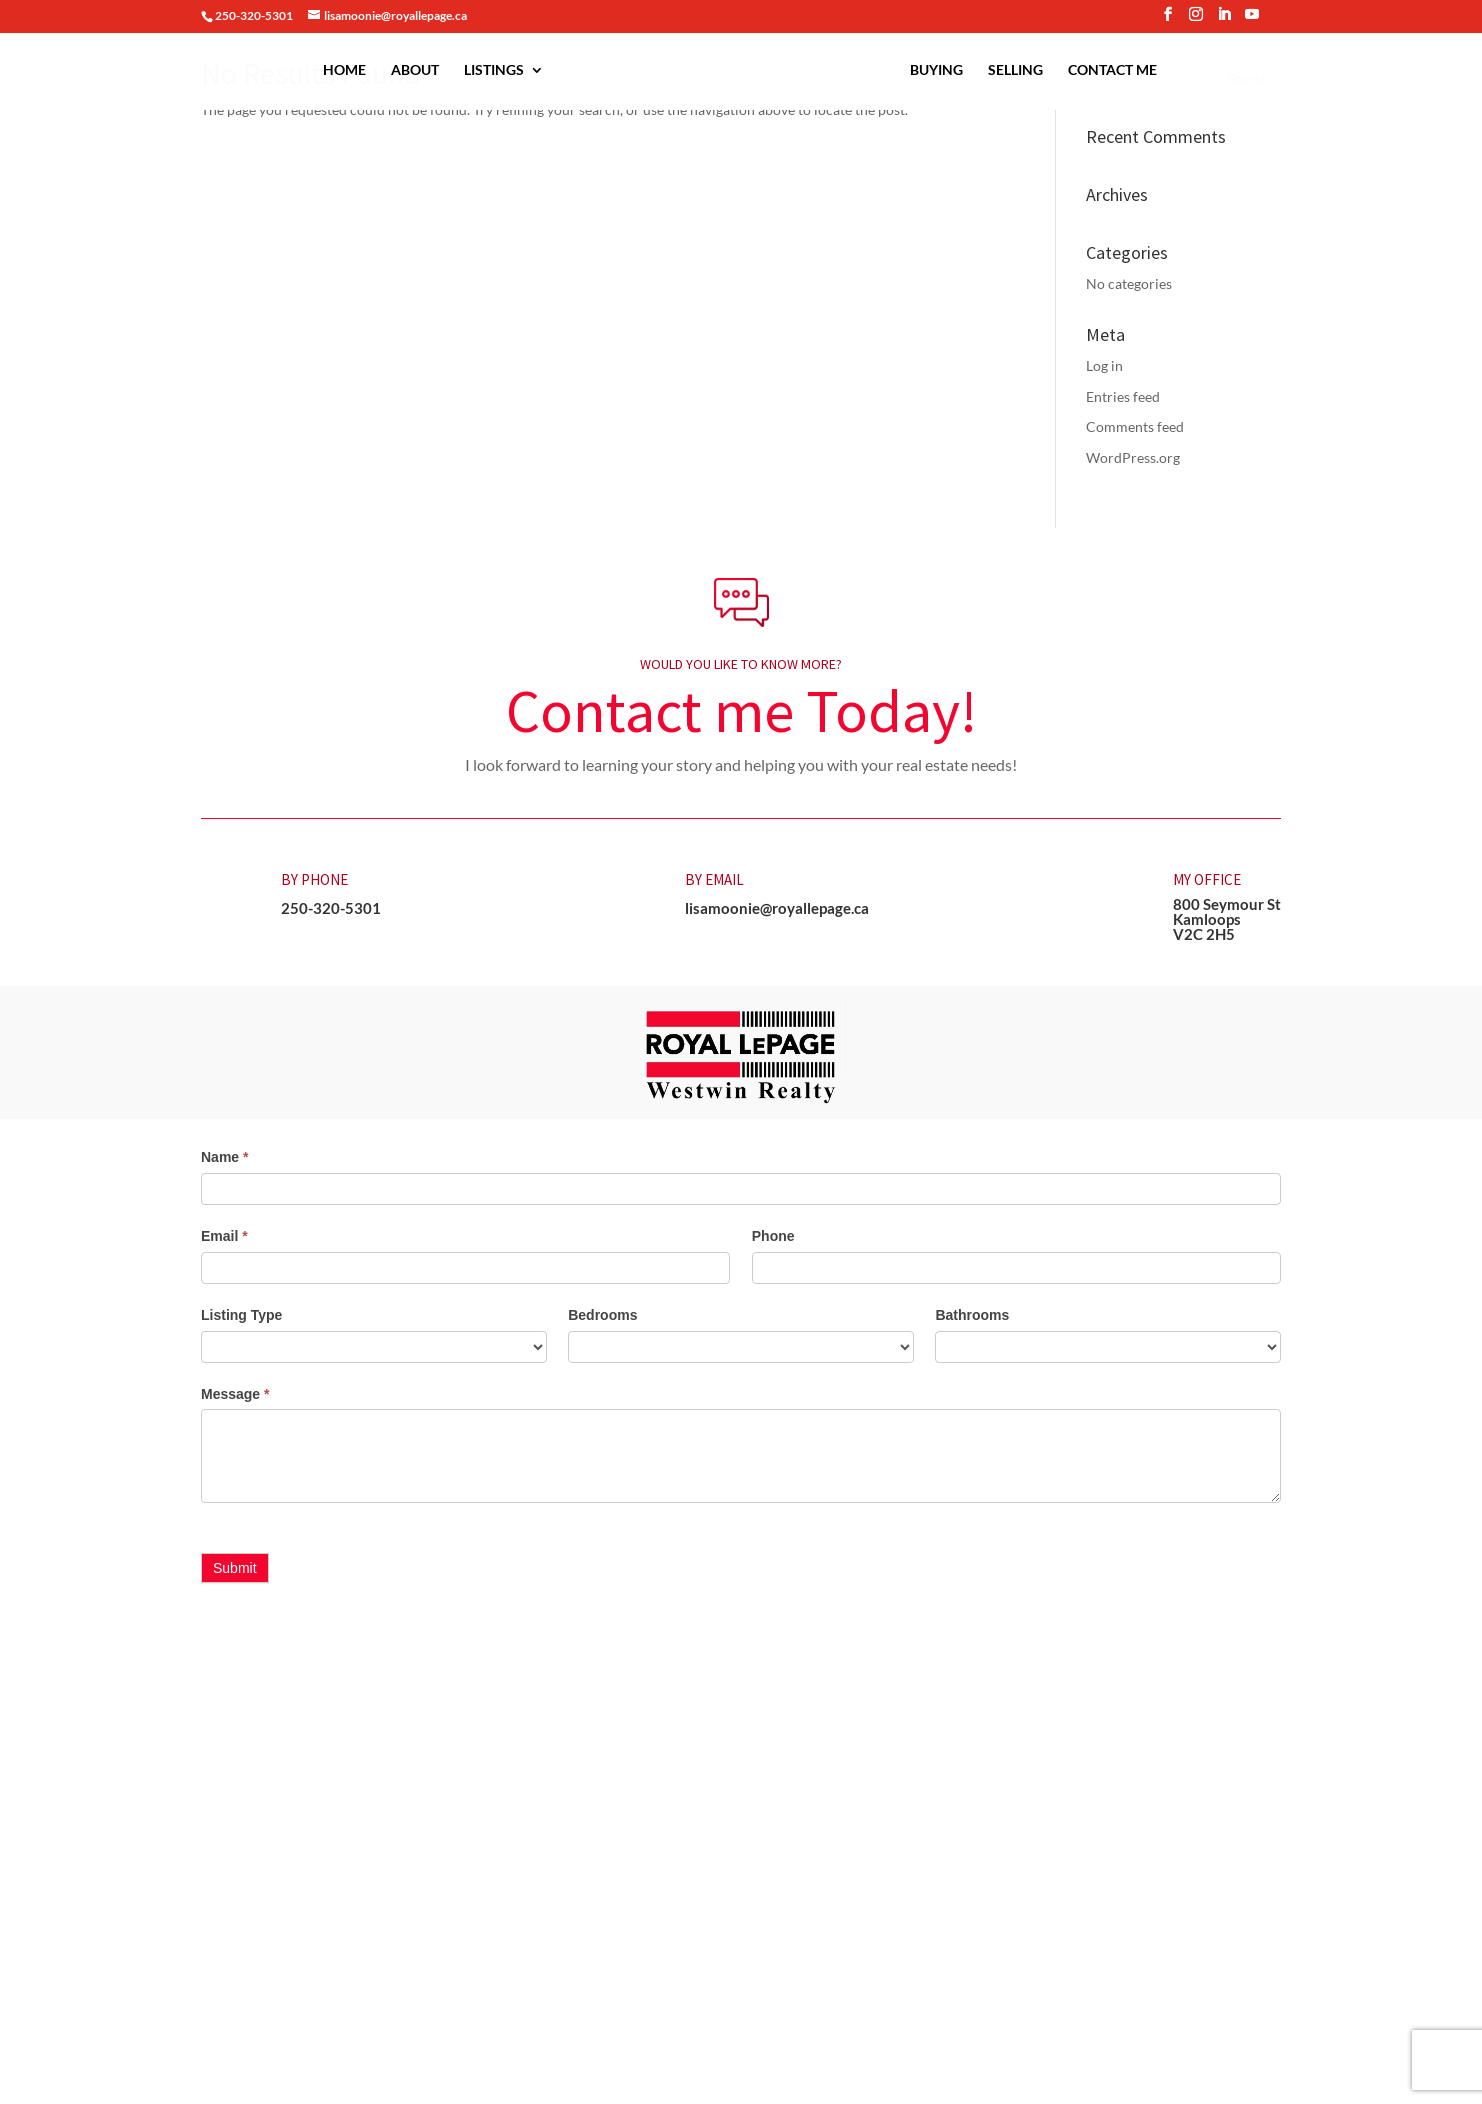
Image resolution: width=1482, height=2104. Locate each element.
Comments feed (1135, 426)
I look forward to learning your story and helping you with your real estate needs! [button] (741, 764)
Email (224, 1236)
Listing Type (241, 1315)
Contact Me (1112, 70)
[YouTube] (1252, 20)
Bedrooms (602, 1315)
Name (224, 1157)
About (415, 70)
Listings (494, 70)
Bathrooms (972, 1315)
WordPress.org (1133, 457)
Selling (1015, 70)
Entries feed (1123, 396)
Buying (936, 70)
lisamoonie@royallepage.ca (777, 908)
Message (235, 1394)
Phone (773, 1236)
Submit (235, 1568)
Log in (1104, 365)
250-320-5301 (331, 908)
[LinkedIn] (1224, 20)
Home (344, 70)
